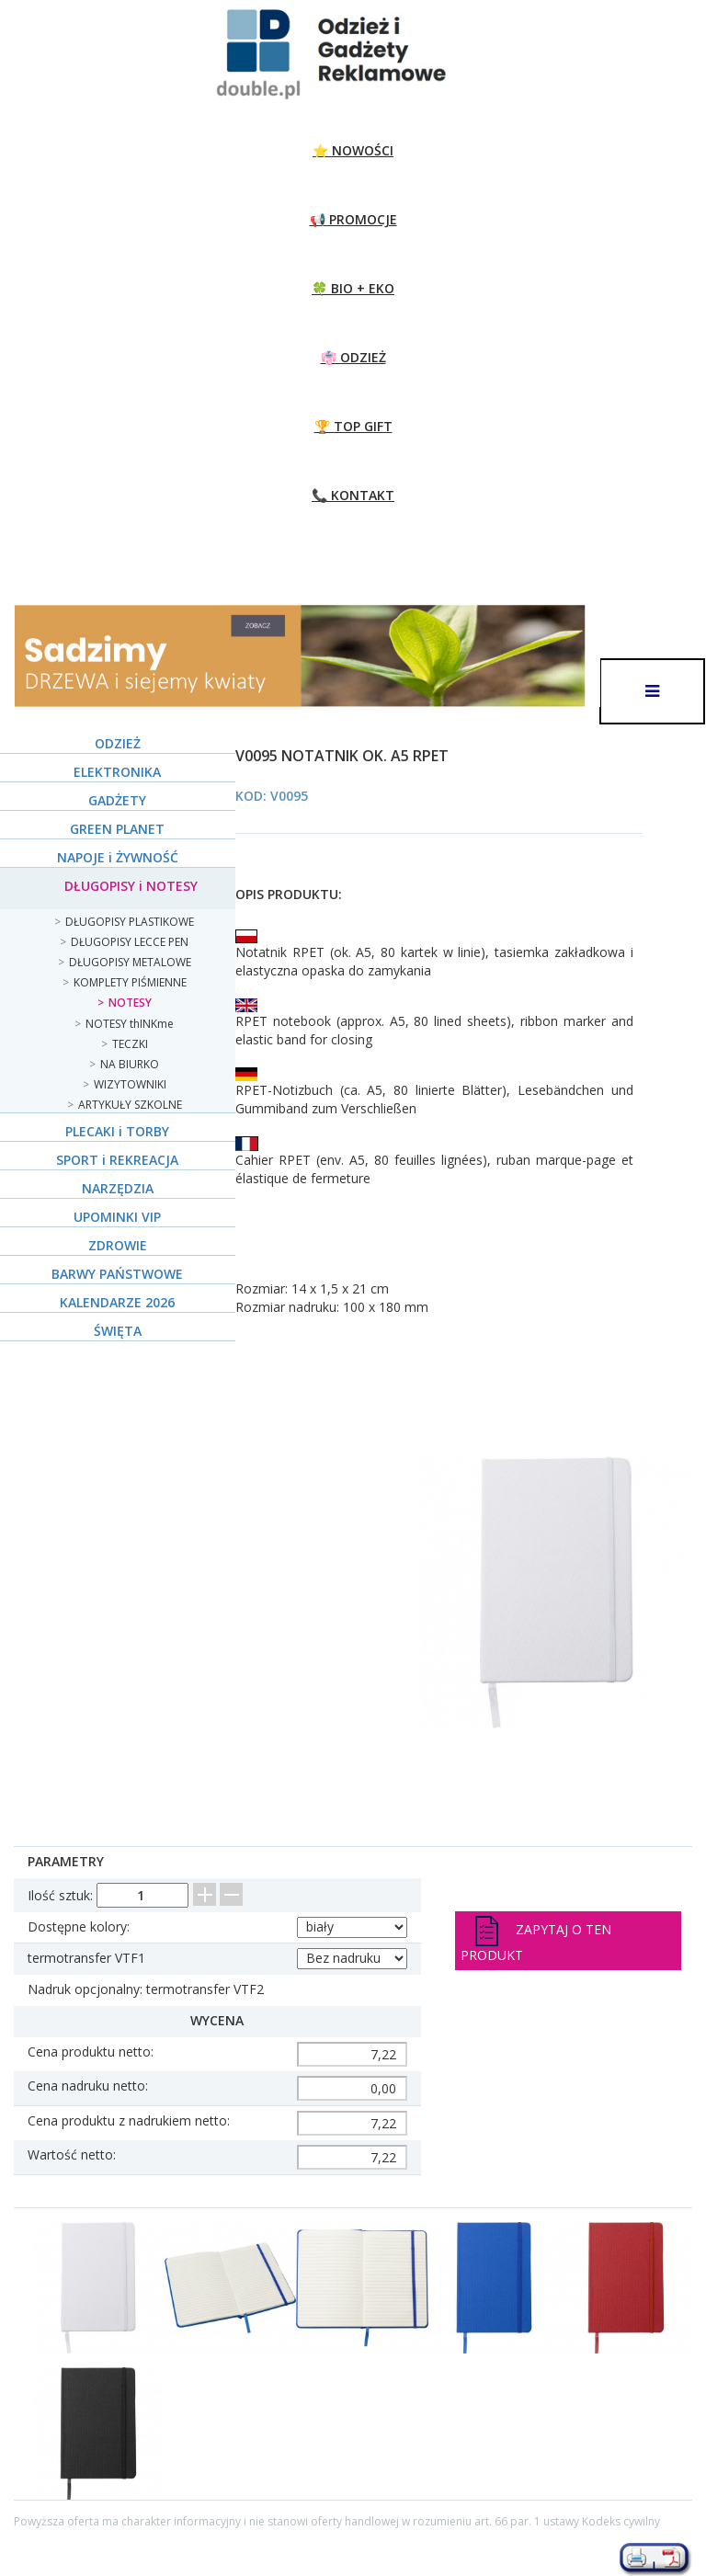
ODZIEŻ (118, 743)
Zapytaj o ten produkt (536, 1940)
